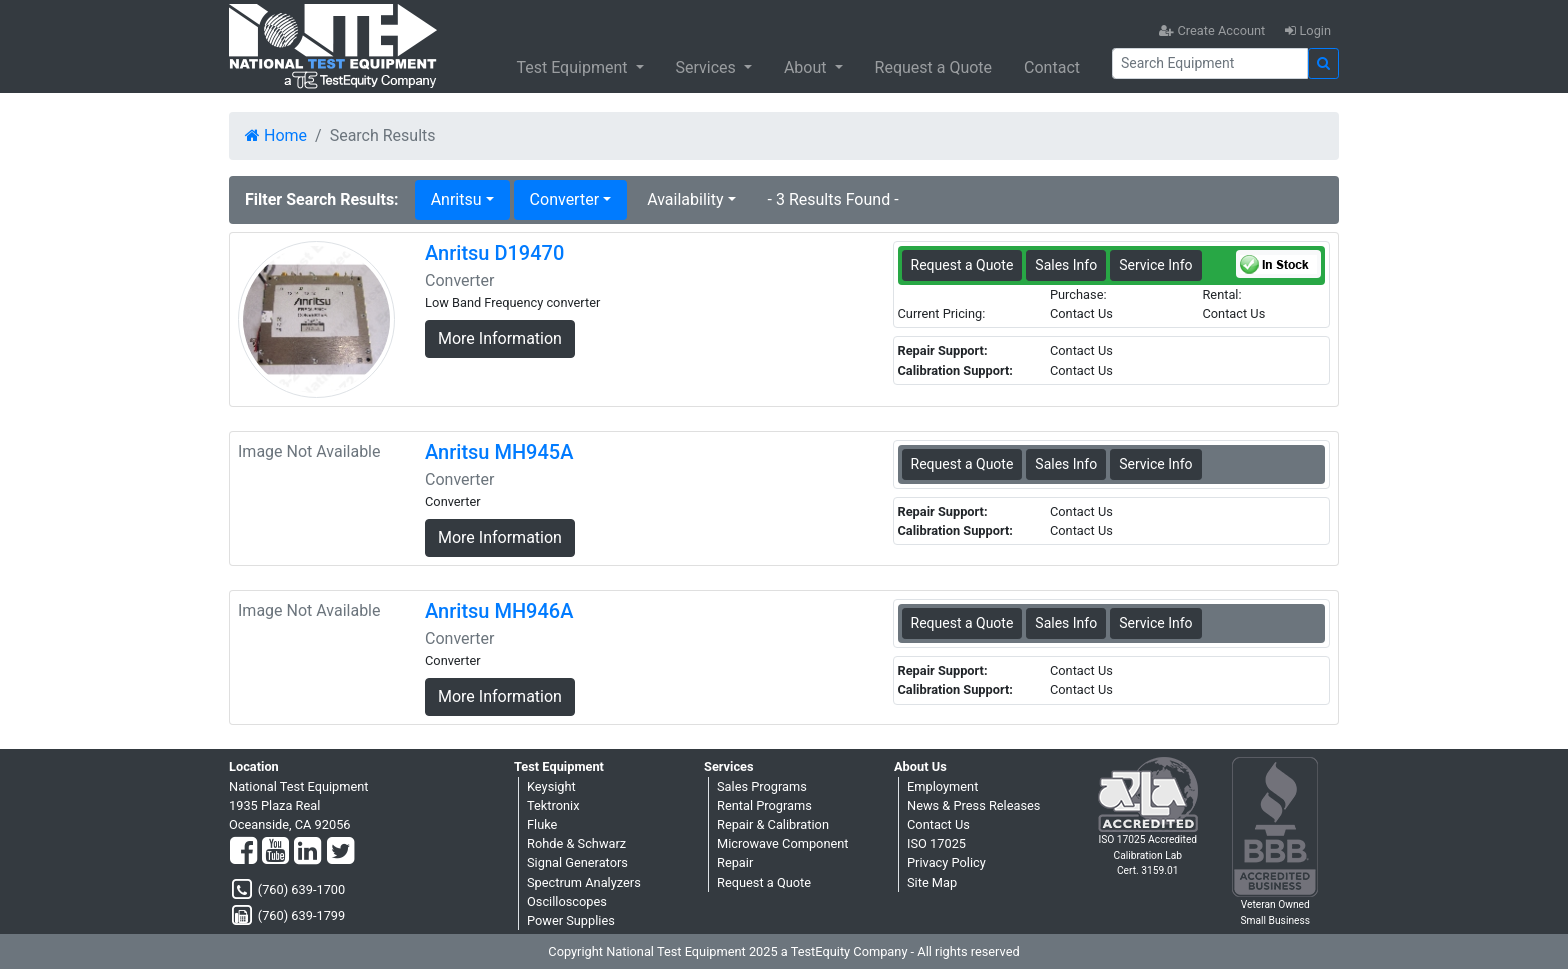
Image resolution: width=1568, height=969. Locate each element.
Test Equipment (573, 67)
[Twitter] (340, 852)
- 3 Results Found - (833, 199)
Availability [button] (685, 199)
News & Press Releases (973, 805)
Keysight (551, 786)
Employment (942, 786)
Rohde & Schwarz (576, 843)
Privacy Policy (946, 862)
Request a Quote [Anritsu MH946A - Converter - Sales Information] (962, 623)
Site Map (932, 882)
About (807, 67)
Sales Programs (762, 786)
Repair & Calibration (773, 824)
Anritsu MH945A (499, 452)
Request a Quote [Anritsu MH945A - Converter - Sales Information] (962, 464)
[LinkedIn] (307, 852)
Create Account (1212, 30)
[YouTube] (275, 852)
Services (708, 67)
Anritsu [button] (456, 199)
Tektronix (553, 805)
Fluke (542, 824)
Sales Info (1066, 265)
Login (1308, 30)
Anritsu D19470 (494, 253)
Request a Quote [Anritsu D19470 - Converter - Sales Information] (962, 265)
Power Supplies (571, 920)
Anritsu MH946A (499, 611)
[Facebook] (243, 852)
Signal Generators (577, 862)
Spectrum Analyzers (584, 882)
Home (276, 135)
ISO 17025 (936, 843)
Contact (1052, 67)
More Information (500, 338)
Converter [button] (564, 199)
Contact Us (938, 824)
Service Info (1155, 265)
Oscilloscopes (567, 901)
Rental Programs (764, 805)
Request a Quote (934, 67)
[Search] (1210, 63)
